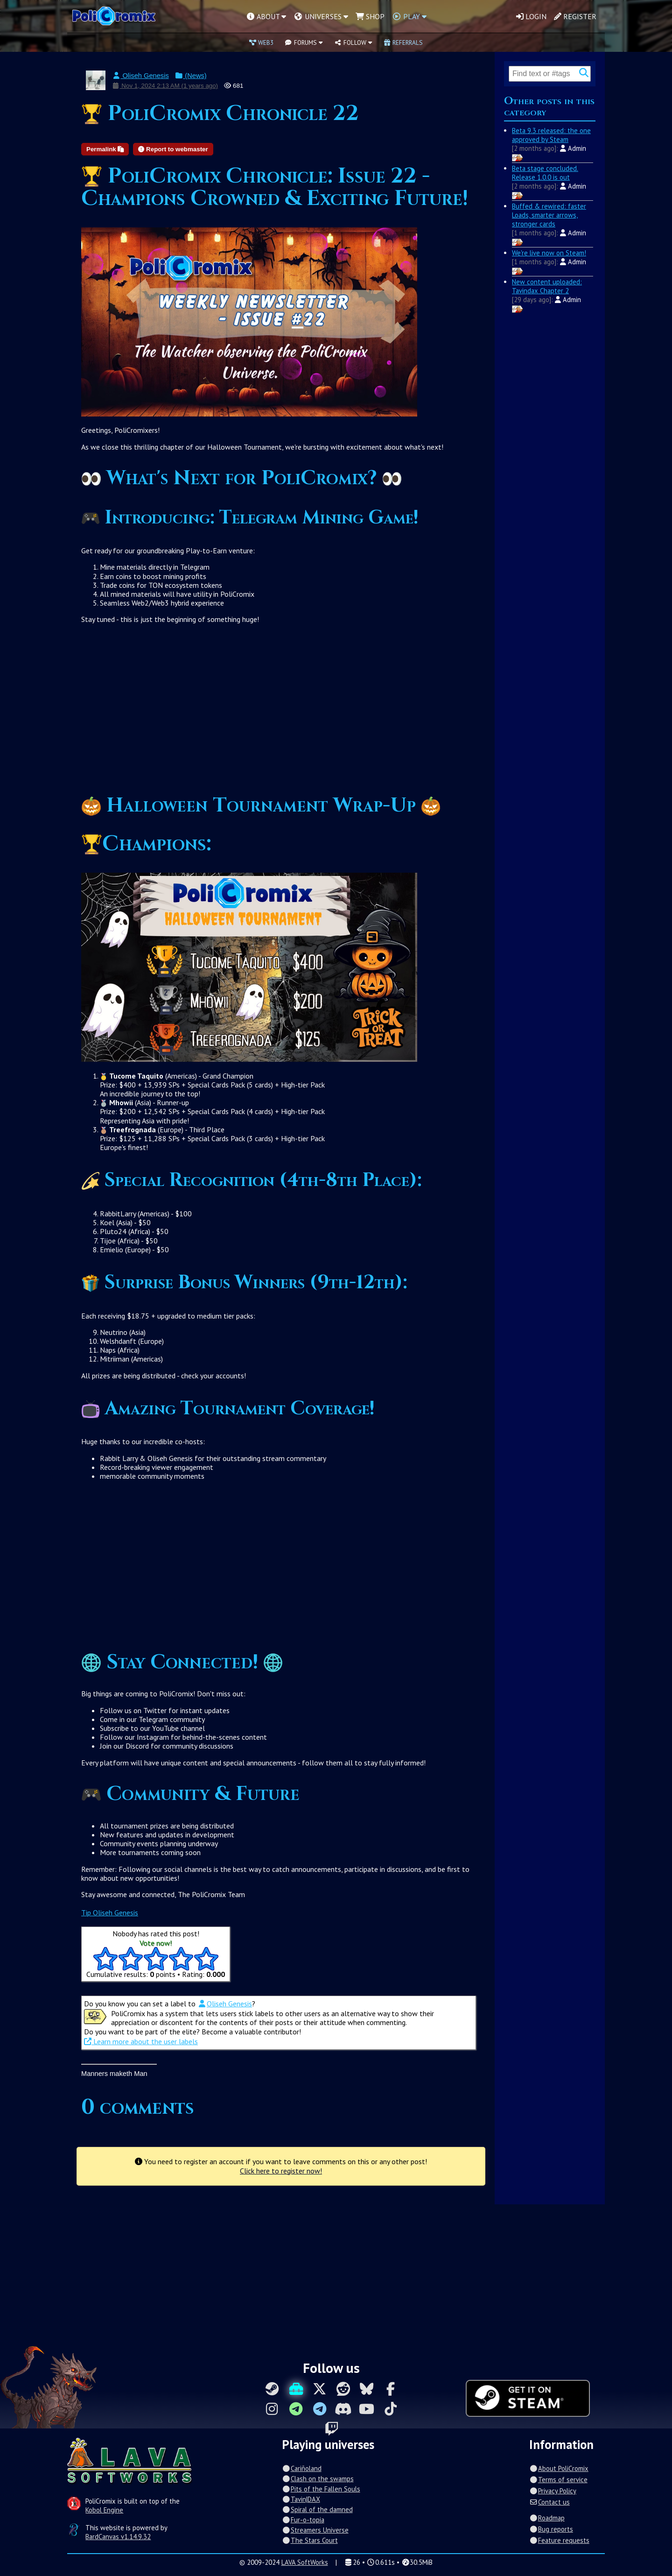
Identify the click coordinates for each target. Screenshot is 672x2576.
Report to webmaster (173, 149)
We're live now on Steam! (549, 252)
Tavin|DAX (301, 2499)
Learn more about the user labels (141, 2041)
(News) (191, 75)
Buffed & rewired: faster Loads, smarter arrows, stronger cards (549, 215)
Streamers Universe (315, 2530)
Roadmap (546, 2517)
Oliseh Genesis (140, 75)
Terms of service (558, 2479)
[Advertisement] (281, 713)
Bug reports (551, 2529)
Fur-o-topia (303, 2519)
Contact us (549, 2502)
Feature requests (559, 2540)
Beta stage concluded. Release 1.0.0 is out (545, 173)
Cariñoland (301, 2468)
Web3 (261, 42)
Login (531, 16)
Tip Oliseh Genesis (109, 1912)
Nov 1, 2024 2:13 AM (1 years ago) (165, 85)
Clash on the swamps (317, 2478)
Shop (370, 16)
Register (575, 16)
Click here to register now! (281, 2170)
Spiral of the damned (317, 2509)
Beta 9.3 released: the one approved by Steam (551, 135)
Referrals (403, 42)
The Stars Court (309, 2540)
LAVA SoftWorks (304, 2562)
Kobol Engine (104, 2509)
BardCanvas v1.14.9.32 (118, 2536)
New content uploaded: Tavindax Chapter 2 (547, 286)
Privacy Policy (552, 2490)
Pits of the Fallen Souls (321, 2488)
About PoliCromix (558, 2468)
